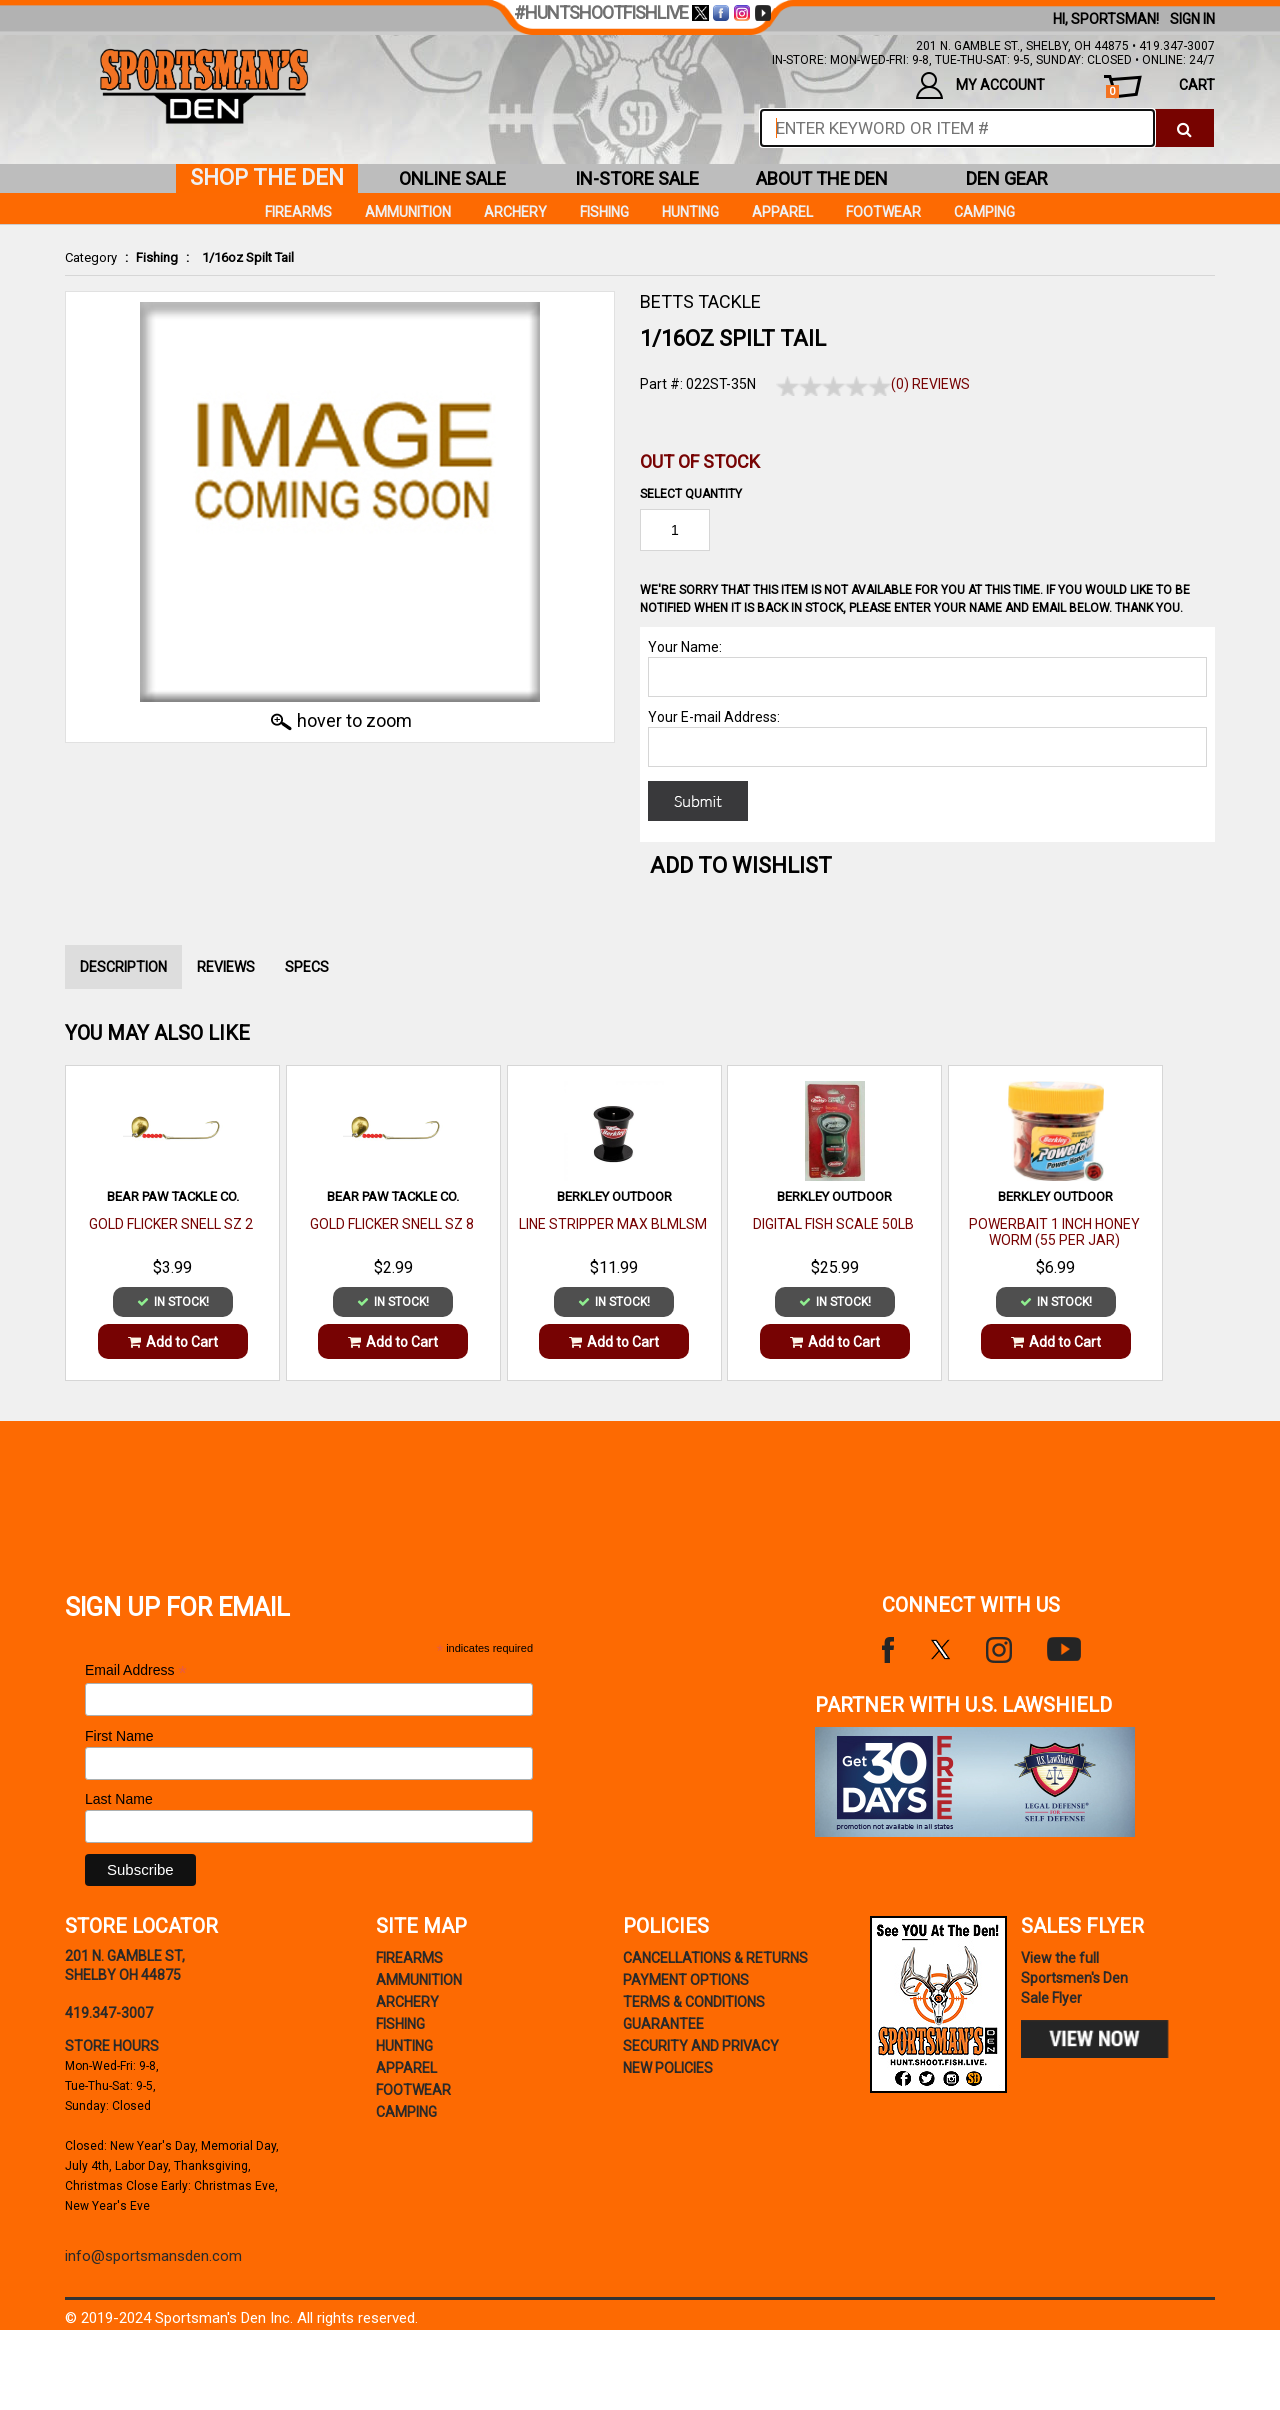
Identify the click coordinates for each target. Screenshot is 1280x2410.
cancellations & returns (715, 1958)
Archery (515, 212)
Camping (984, 212)
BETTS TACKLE (700, 301)
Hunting (690, 212)
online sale (452, 178)
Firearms (298, 212)
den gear (1007, 178)
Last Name (119, 1799)
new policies (668, 2068)
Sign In (1192, 19)
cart (1160, 87)
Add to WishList (741, 865)
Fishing (157, 257)
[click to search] (1184, 128)
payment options (686, 1980)
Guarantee (663, 2024)
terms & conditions (694, 2002)
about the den (822, 178)
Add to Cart (173, 1342)
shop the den (267, 177)
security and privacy (701, 2046)
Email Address (136, 1670)
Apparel (782, 212)
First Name (119, 1736)
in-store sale (637, 178)
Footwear (883, 212)
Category (91, 257)
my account (980, 85)
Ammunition (408, 212)
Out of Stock (700, 461)
